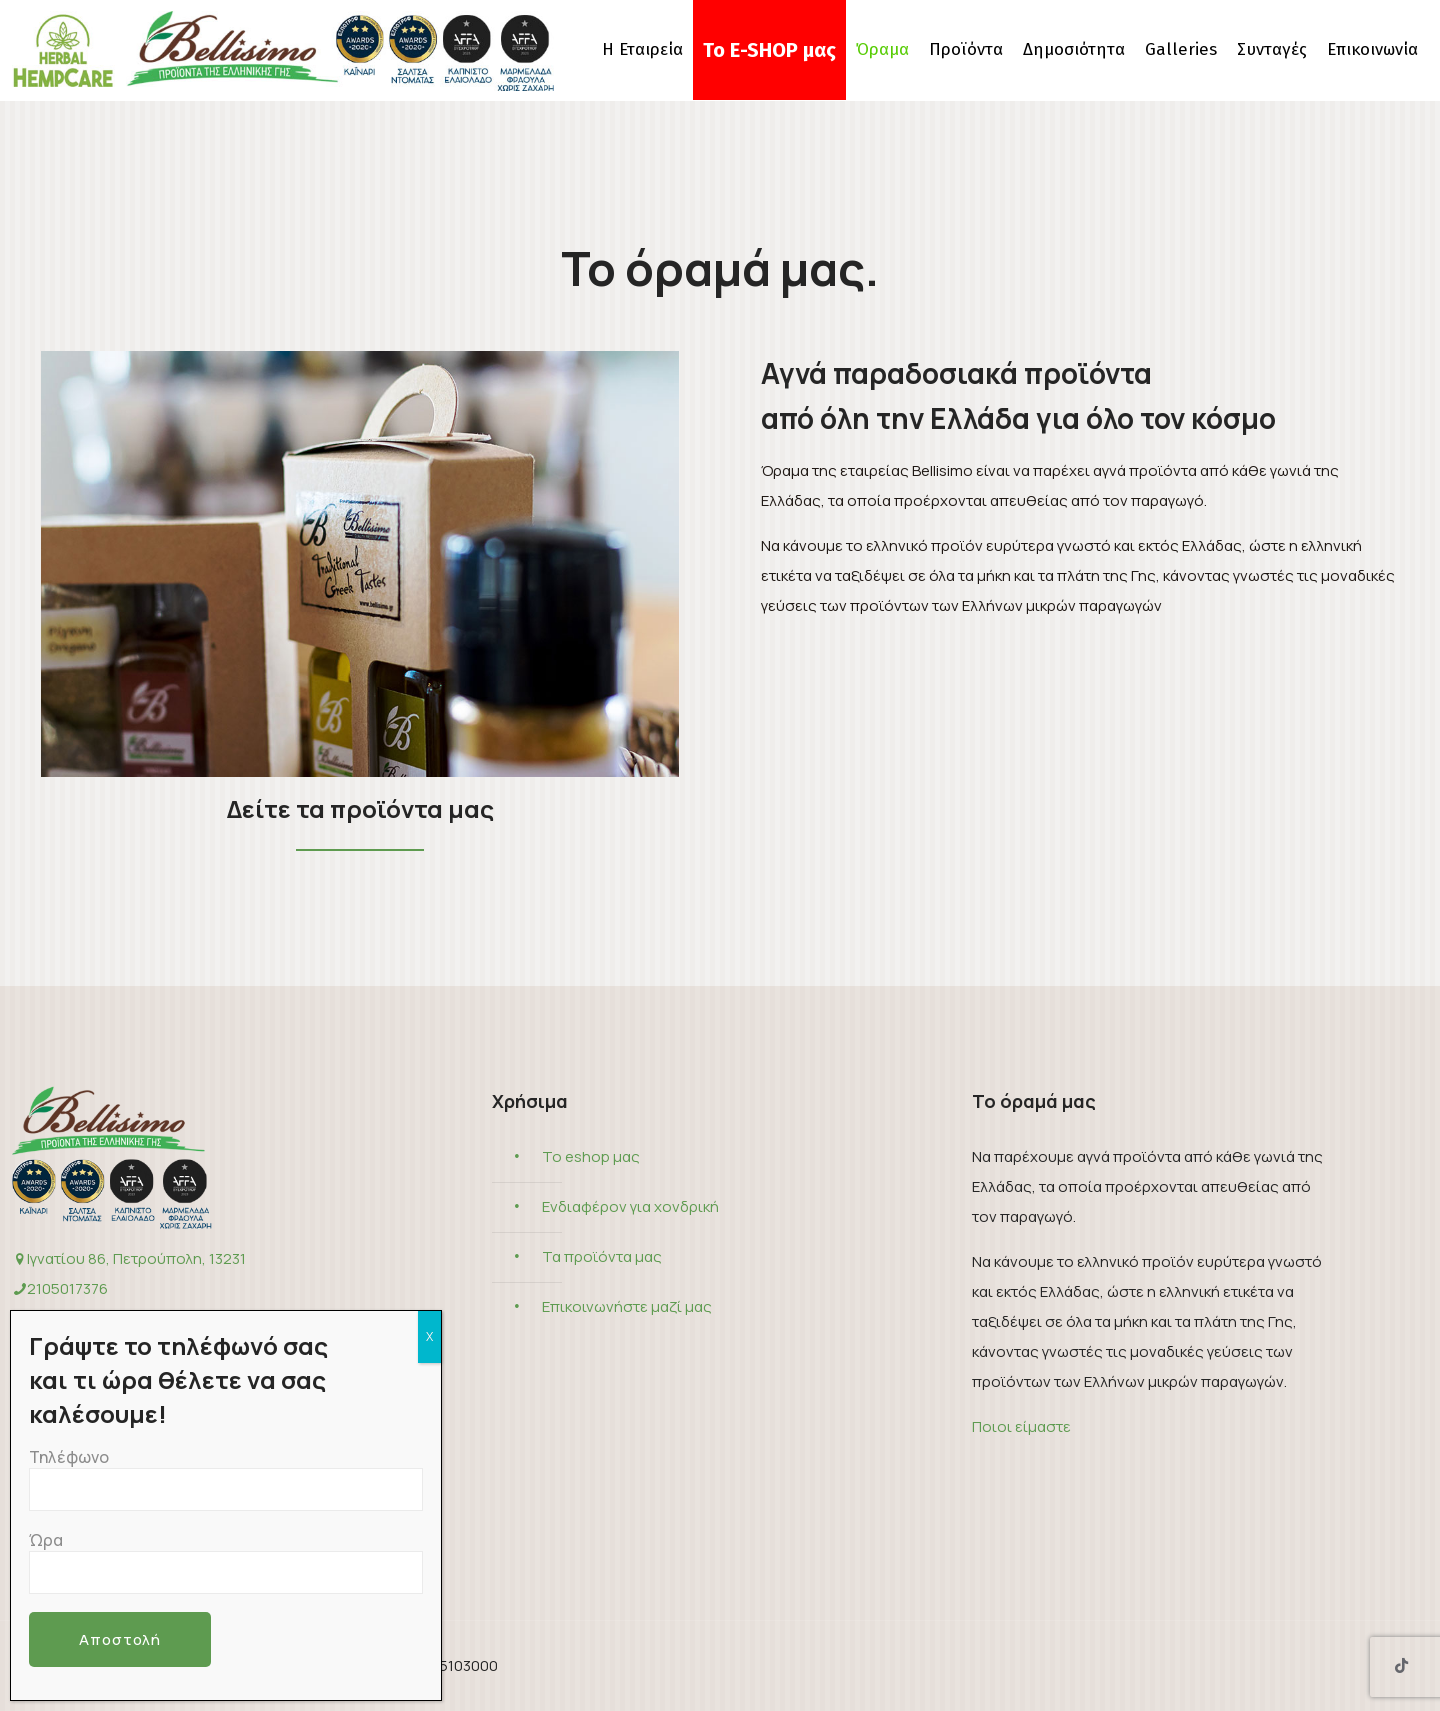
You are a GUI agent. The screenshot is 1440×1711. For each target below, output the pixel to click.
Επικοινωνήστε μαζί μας (627, 1306)
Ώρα (226, 1561)
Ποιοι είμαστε (1021, 1426)
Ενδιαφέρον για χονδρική (630, 1206)
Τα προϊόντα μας (602, 1256)
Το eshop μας (591, 1156)
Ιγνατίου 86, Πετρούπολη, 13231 (136, 1258)
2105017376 (67, 1288)
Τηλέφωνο (226, 1478)
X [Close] (429, 1336)
